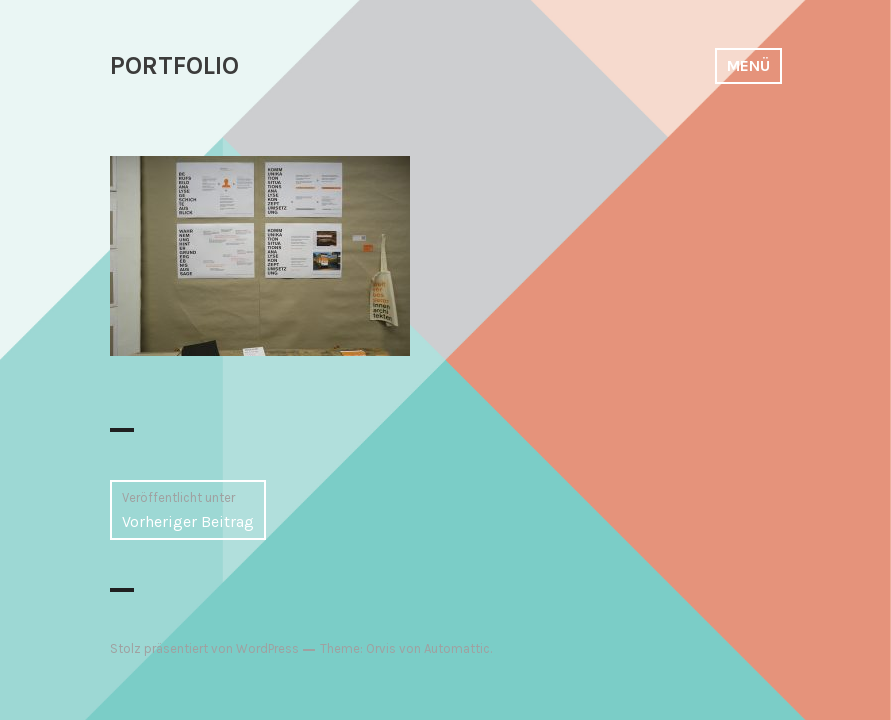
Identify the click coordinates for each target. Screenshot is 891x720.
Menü (748, 65)
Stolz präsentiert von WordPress (204, 648)
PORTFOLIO (174, 65)
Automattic (457, 648)
